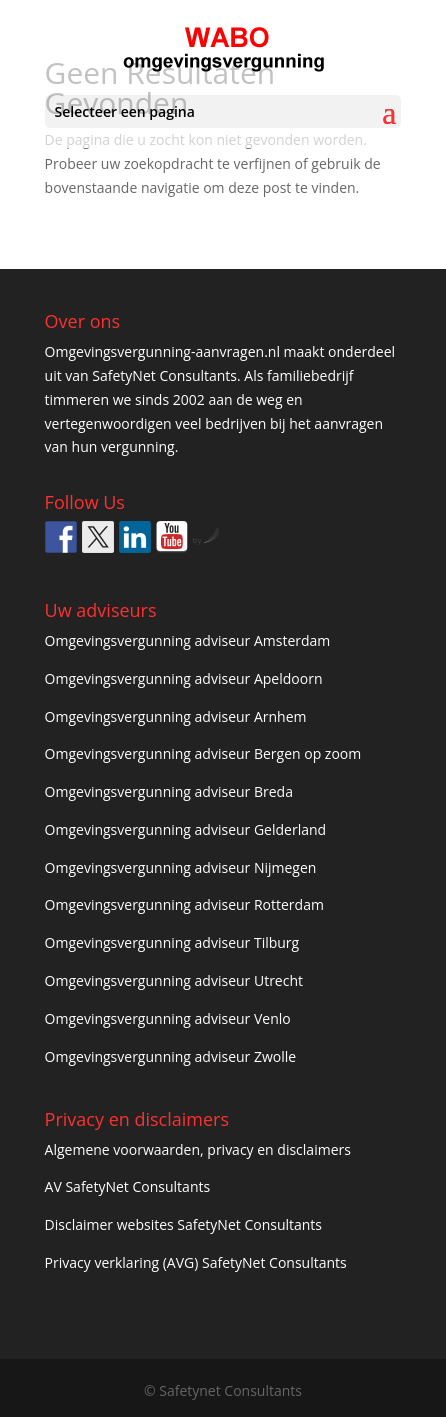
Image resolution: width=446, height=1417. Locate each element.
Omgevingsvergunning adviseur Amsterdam (188, 640)
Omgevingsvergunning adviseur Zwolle (171, 1056)
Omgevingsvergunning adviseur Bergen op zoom (203, 753)
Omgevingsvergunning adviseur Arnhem (176, 716)
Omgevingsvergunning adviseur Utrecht (174, 980)
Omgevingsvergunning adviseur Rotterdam (184, 904)
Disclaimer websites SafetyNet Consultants (183, 1224)
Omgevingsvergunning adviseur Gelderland (186, 829)
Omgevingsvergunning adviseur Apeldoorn (184, 678)
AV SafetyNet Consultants (128, 1186)
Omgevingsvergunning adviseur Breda (169, 791)
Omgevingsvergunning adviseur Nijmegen (181, 867)
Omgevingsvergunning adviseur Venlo (168, 1018)
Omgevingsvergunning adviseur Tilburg (172, 942)
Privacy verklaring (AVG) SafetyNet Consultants (196, 1262)
